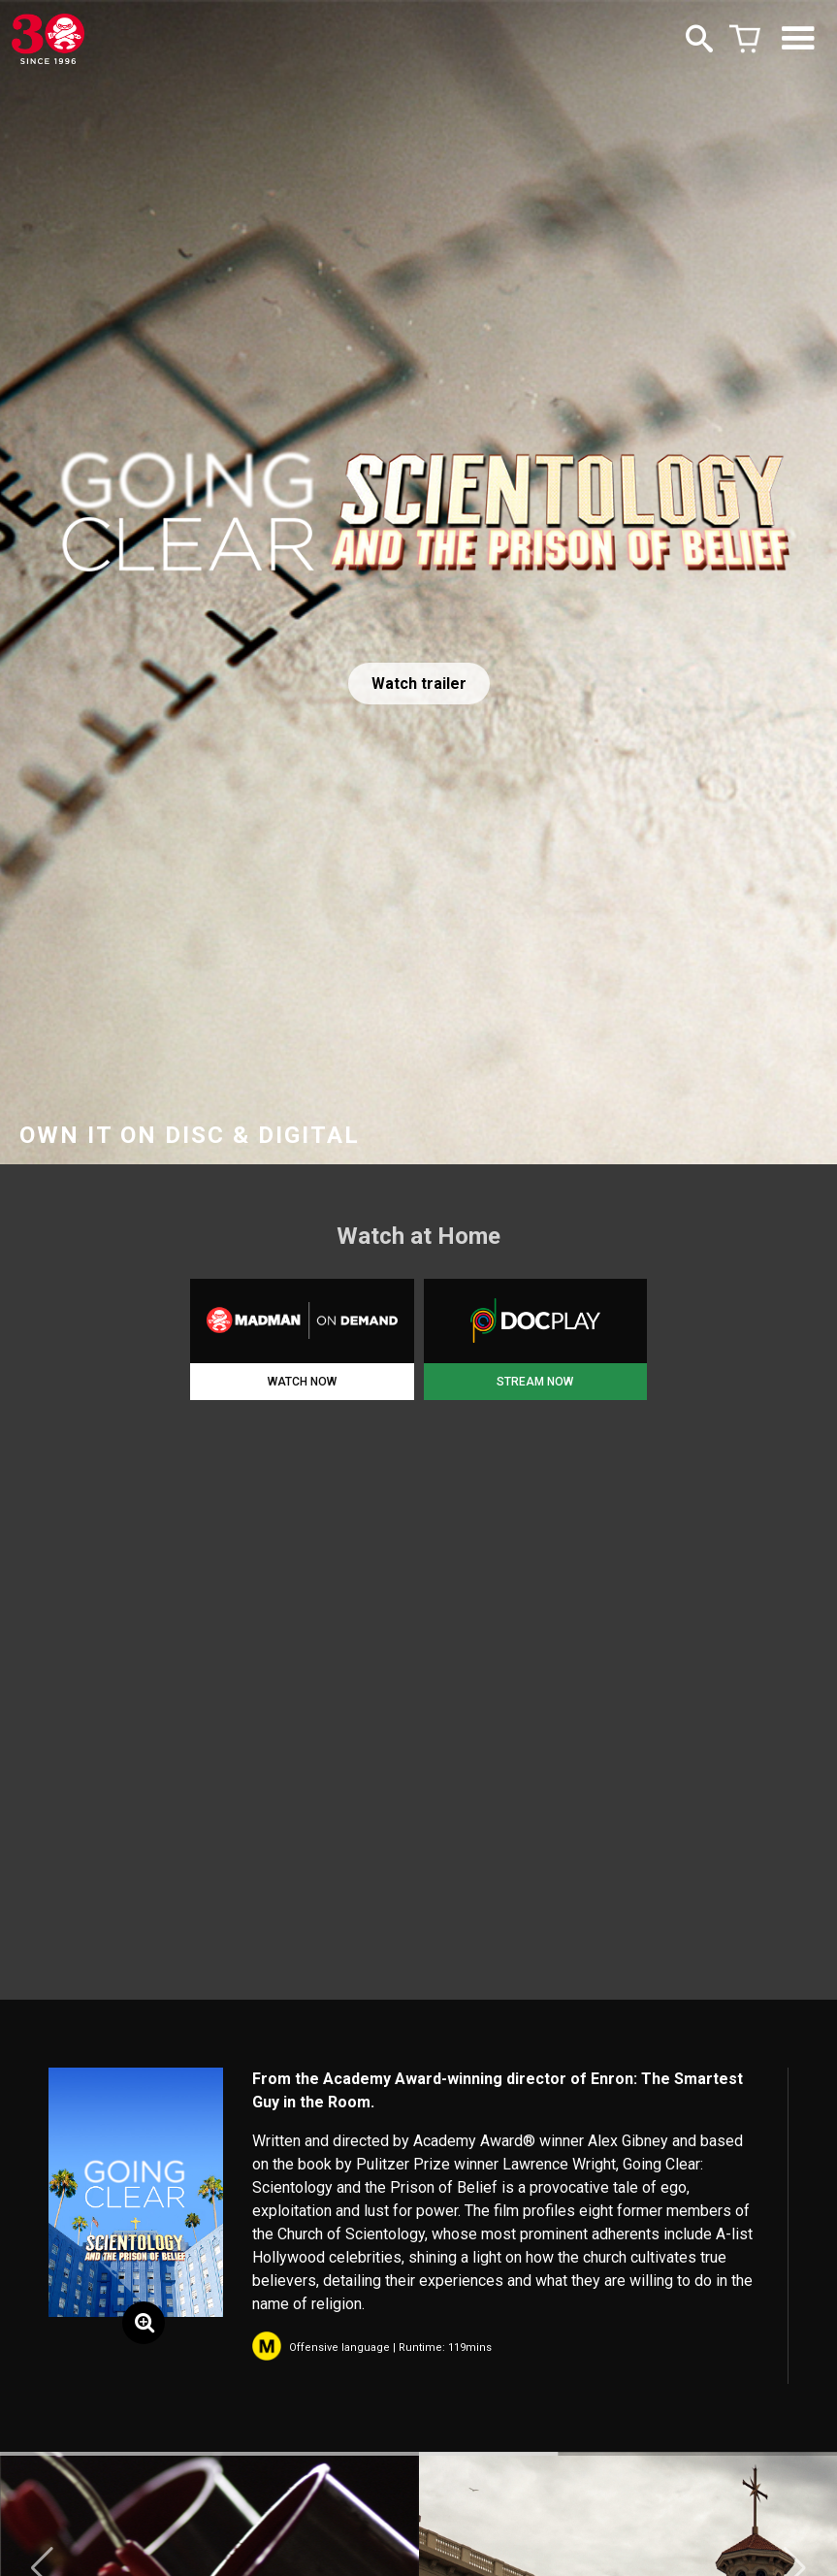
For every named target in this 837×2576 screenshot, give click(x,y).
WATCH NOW (302, 1381)
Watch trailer (419, 683)
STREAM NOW (535, 1381)
